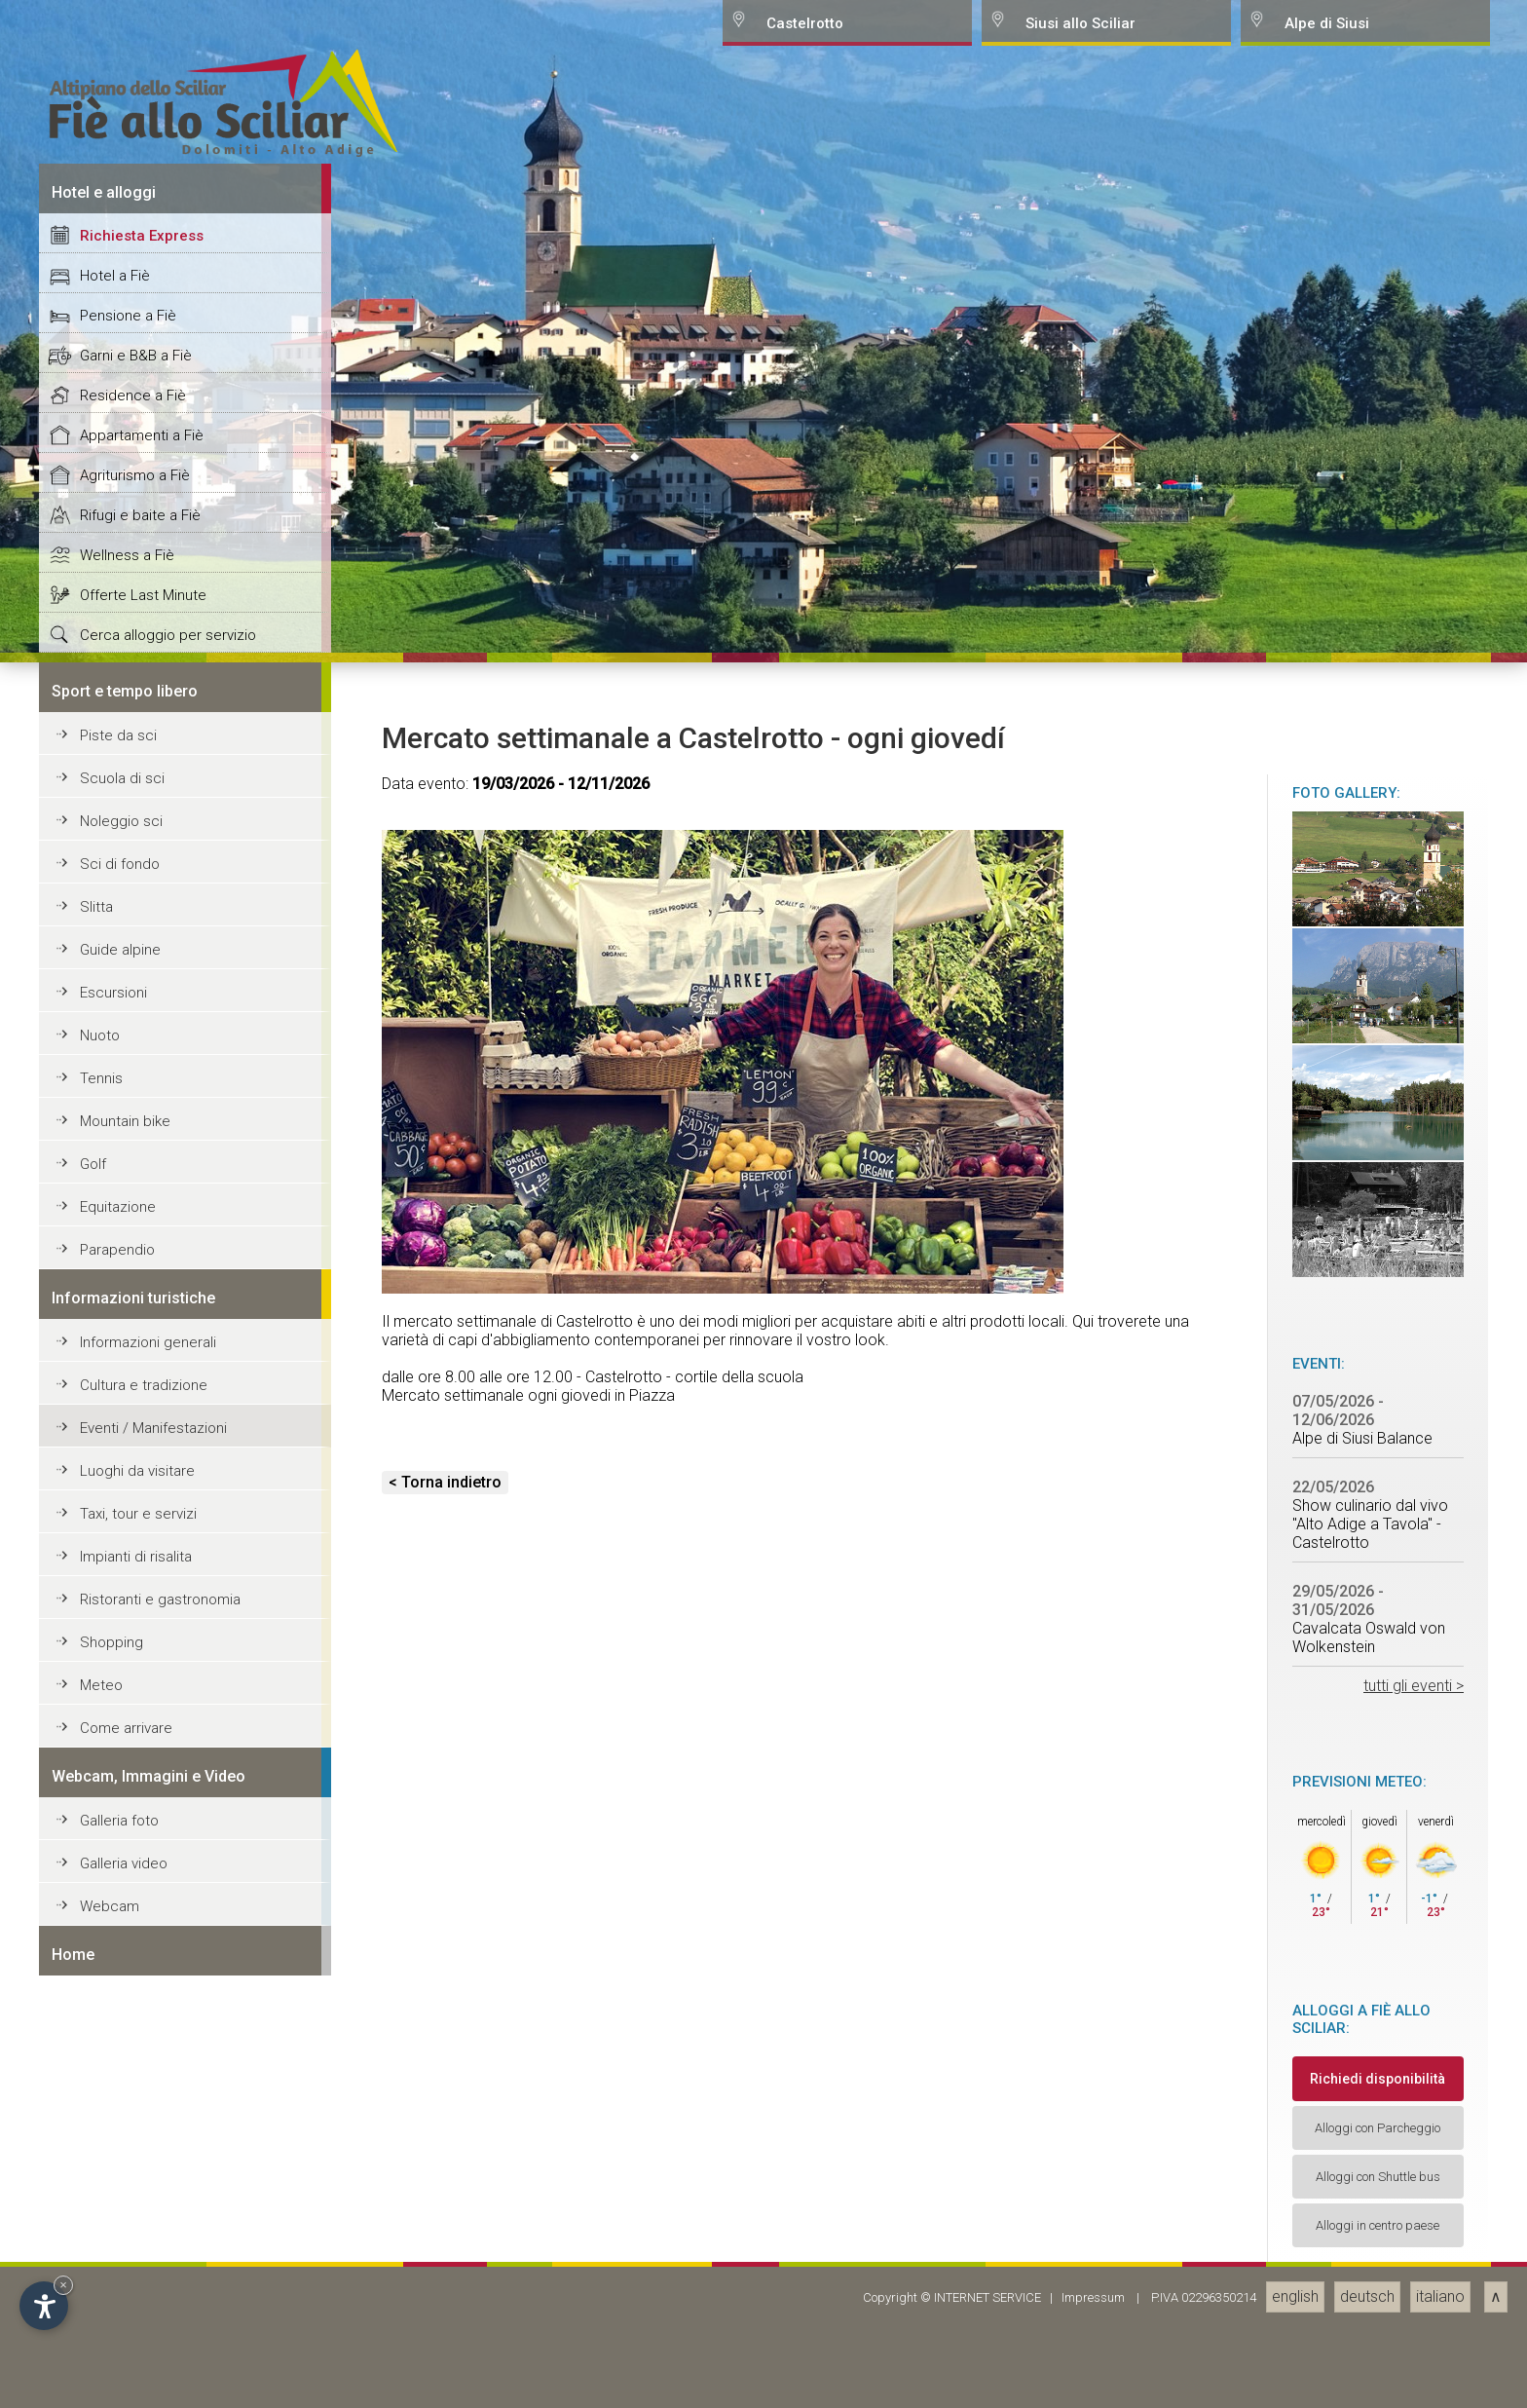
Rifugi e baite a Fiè (140, 1779)
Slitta (96, 2171)
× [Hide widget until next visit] (63, 2284)
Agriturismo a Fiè (135, 1740)
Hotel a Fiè (115, 1540)
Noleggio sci (121, 2085)
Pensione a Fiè (128, 1580)
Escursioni (113, 2257)
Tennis (101, 2343)
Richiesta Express (142, 1500)
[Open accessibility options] (43, 2305)
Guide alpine (120, 2214)
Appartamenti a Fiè (142, 1700)
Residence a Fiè (133, 1660)
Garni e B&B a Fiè (136, 1620)
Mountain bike (125, 2385)
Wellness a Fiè (127, 1819)
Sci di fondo (120, 2128)
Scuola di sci (122, 2042)
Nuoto (100, 2300)
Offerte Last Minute (143, 1859)
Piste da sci (118, 2000)
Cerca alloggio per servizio (168, 1899)
